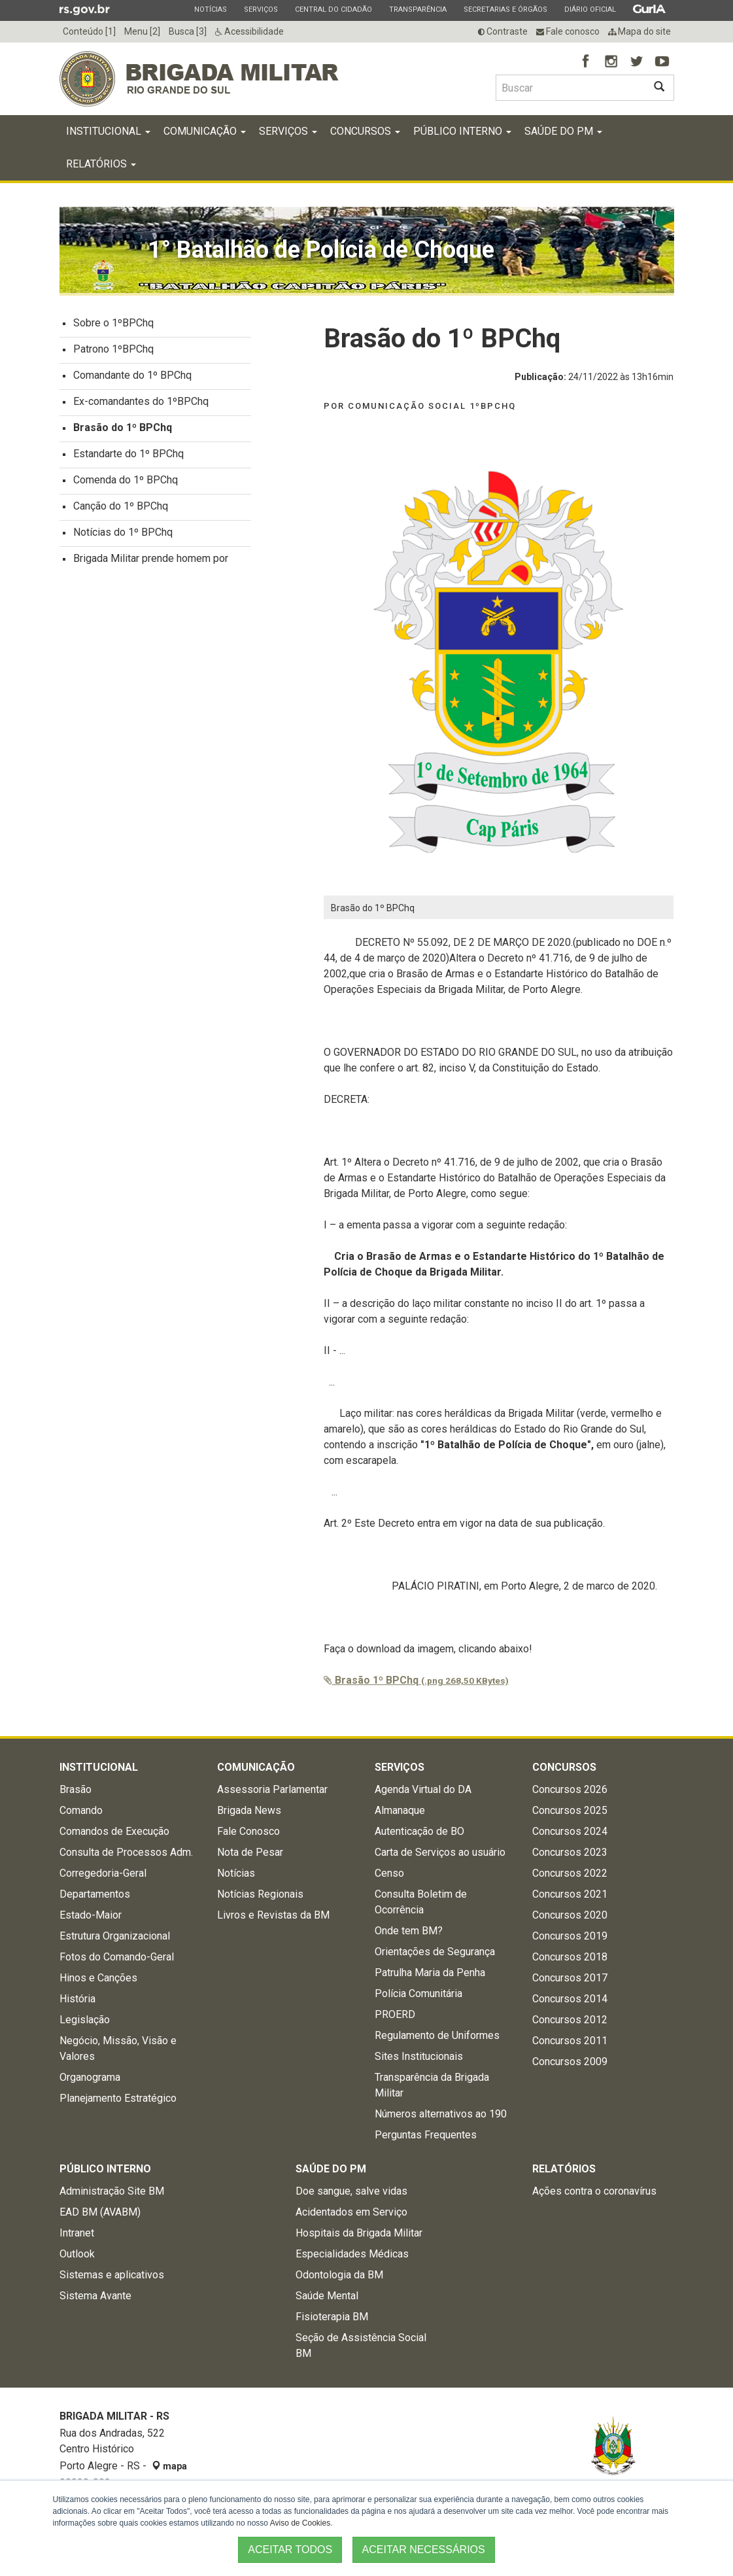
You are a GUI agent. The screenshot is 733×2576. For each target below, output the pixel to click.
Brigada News (249, 1814)
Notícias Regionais (260, 1898)
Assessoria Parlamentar (272, 1793)
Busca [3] (188, 31)
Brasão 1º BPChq (416, 1684)
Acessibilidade (249, 31)
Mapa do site (639, 31)
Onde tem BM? (409, 1934)
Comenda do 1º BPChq (125, 484)
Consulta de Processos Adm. (126, 1856)
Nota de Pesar (250, 1856)
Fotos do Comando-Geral (117, 1961)
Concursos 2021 (569, 1898)
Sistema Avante (95, 2299)
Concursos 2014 (569, 2002)
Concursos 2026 (569, 1793)
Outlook (77, 2258)
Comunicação (204, 135)
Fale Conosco (248, 1835)
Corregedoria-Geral (103, 1877)
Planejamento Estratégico (118, 2102)
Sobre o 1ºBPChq (113, 327)
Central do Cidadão (333, 9)
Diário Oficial (590, 9)
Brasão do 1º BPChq (122, 431)
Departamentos (95, 1898)
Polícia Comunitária (418, 1997)
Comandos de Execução (114, 1835)
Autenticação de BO (419, 1835)
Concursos (365, 135)
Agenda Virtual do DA (423, 1793)
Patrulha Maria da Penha (430, 1976)
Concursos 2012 (569, 2023)
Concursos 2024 (569, 1835)
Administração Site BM (112, 2195)
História (77, 2002)
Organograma (90, 2081)
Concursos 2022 (569, 1877)
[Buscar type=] (570, 88)
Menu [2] (142, 31)
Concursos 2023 (569, 1856)
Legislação (85, 2023)
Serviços (260, 9)
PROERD (395, 2018)
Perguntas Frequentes (426, 2138)
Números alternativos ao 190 (441, 2118)
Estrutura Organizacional (115, 1940)
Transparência (417, 9)
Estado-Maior (91, 1919)
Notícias (210, 9)
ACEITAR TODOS (290, 2549)
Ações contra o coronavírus (594, 2195)
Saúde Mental (327, 2299)
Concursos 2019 (569, 1940)
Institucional (108, 135)
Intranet (77, 2237)
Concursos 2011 (569, 2044)
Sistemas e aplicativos (112, 2278)
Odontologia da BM (339, 2278)
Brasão (76, 1793)
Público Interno (462, 135)
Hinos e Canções (98, 1982)
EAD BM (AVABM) (100, 2216)
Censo (389, 1877)
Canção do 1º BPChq (120, 510)
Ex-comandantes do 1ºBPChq (141, 405)
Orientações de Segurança (435, 1955)
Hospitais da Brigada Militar (359, 2237)
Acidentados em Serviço (351, 2216)
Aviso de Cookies (300, 2523)
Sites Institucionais (419, 2060)
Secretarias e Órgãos (505, 9)
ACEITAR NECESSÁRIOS (423, 2549)
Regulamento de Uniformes (437, 2039)
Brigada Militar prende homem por (150, 562)
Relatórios (101, 168)
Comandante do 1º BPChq (132, 379)
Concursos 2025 (569, 1814)
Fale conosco (568, 31)
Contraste (503, 31)
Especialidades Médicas (352, 2258)
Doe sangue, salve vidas (351, 2195)
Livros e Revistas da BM (273, 1919)
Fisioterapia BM (332, 2320)
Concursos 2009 (569, 2065)
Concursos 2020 (569, 1919)
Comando (81, 1814)
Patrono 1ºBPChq (113, 353)
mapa (169, 2470)
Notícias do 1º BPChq (123, 536)
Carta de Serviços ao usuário (440, 1856)
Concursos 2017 (569, 1982)
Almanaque (400, 1814)
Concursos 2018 (569, 1961)
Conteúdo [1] (89, 31)
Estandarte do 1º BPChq (128, 457)
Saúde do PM (563, 135)
